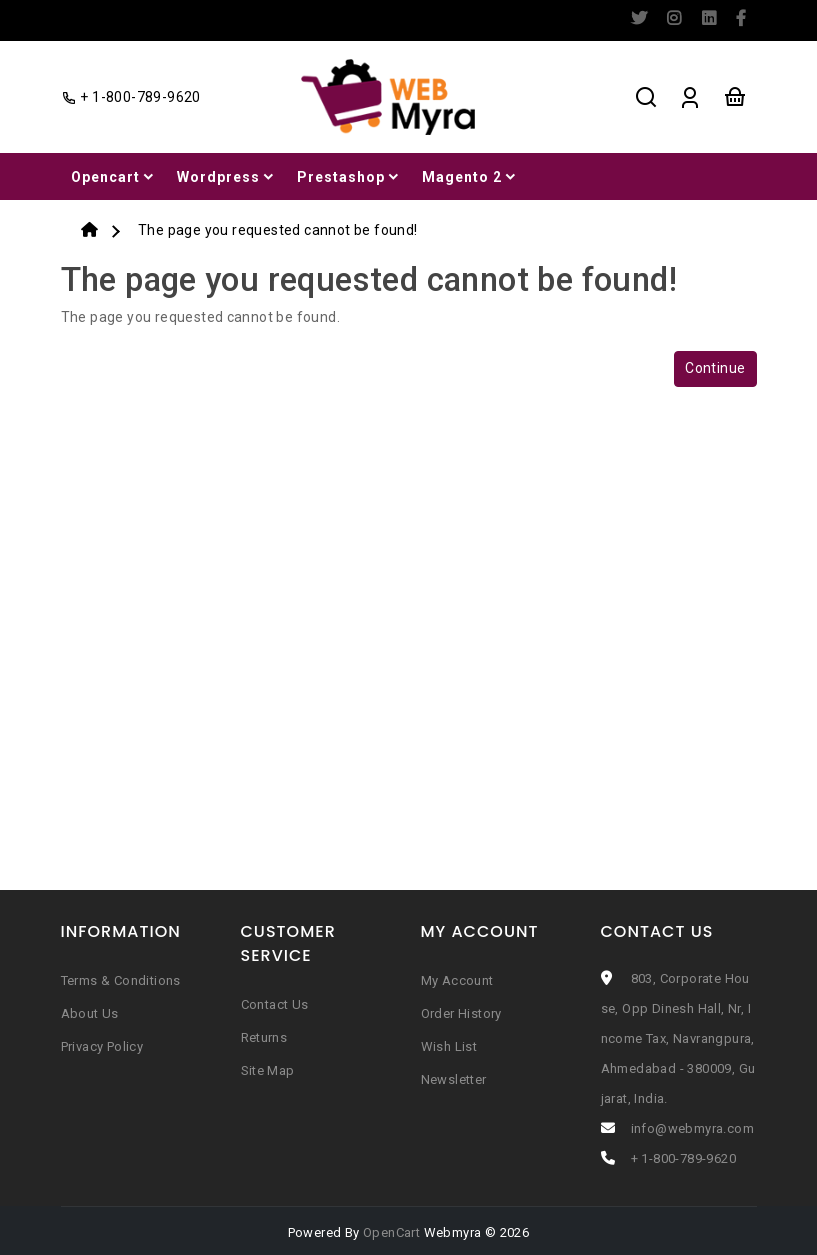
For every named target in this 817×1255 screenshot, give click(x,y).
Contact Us (275, 1004)
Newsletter (454, 1079)
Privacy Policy (102, 1046)
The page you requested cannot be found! (278, 230)
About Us (90, 1013)
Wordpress (227, 177)
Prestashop (349, 177)
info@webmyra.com (692, 1128)
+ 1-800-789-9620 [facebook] (131, 97)
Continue (715, 368)
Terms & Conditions (121, 980)
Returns (264, 1037)
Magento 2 (470, 177)
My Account (457, 980)
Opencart (114, 177)
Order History (461, 1013)
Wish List (449, 1046)
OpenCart (391, 1232)
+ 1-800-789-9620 (683, 1158)
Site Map (268, 1070)
